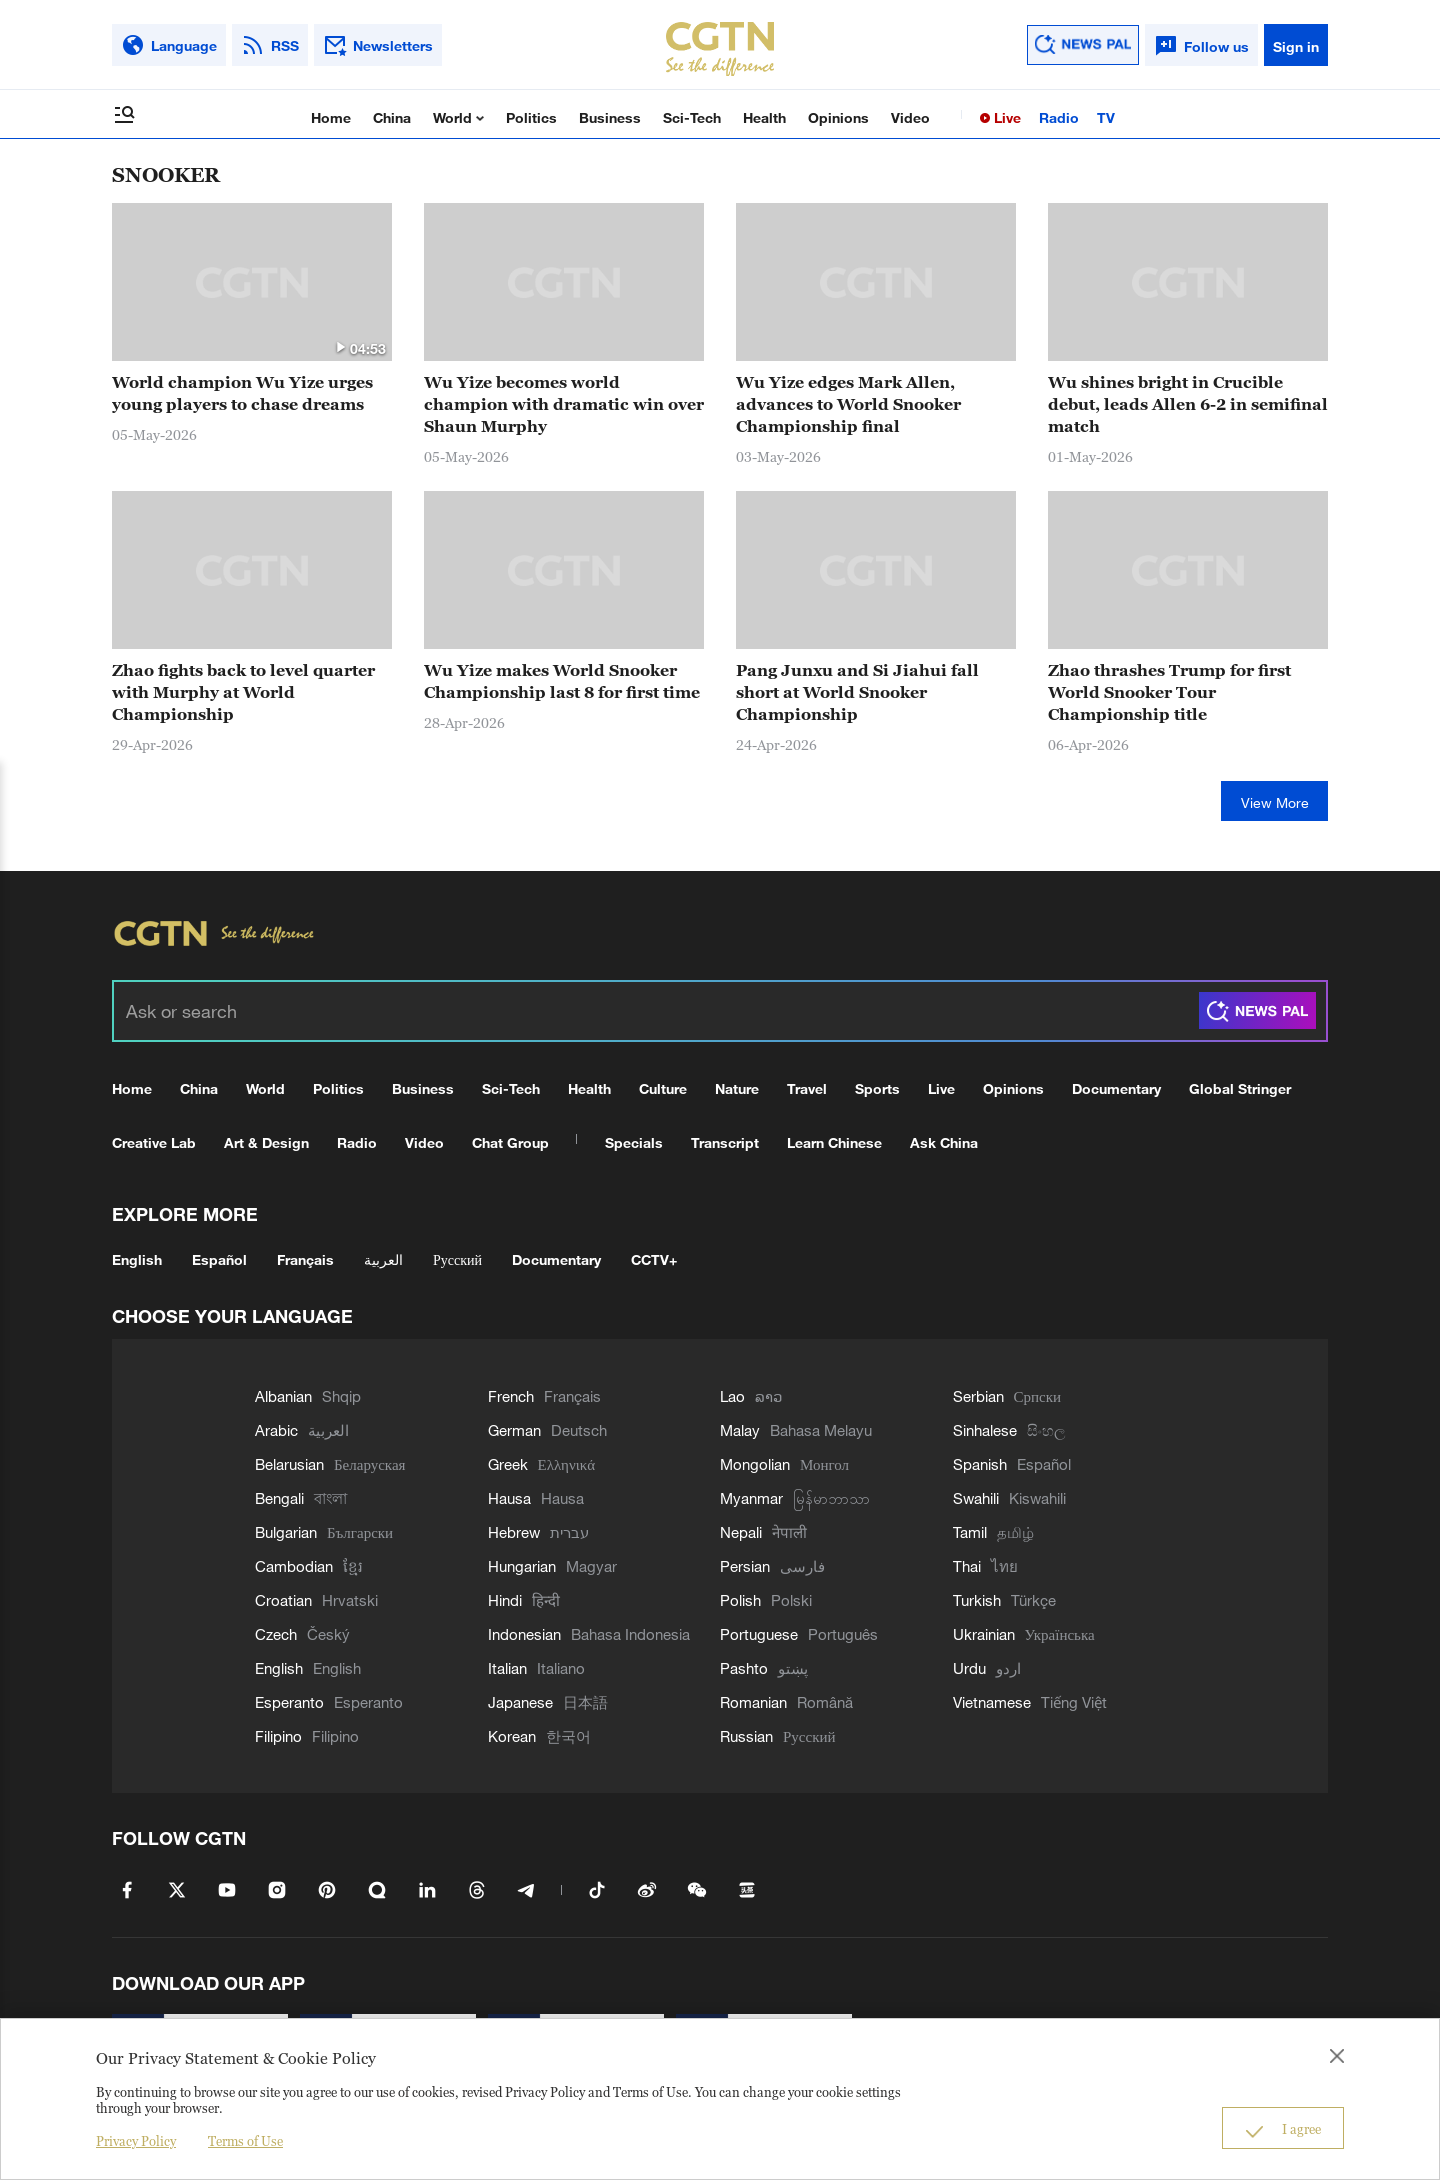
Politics (531, 117)
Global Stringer (1240, 1088)
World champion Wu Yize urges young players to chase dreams (242, 393)
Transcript (725, 1142)
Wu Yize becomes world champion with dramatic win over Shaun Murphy (564, 404)
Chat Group (510, 1142)
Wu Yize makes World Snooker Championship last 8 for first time (562, 681)
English (137, 1259)
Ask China (944, 1142)
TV (1106, 117)
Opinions (838, 117)
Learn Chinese (834, 1142)
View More (1275, 802)
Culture (663, 1088)
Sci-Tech (692, 117)
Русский (457, 1259)
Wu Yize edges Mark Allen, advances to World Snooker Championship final (848, 404)
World (454, 117)
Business (610, 117)
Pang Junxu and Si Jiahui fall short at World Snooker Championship (857, 692)
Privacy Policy (136, 2141)
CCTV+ (654, 1259)
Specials (634, 1142)
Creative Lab (154, 1142)
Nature (737, 1088)
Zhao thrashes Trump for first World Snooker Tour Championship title (1169, 692)
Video (910, 117)
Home (331, 117)
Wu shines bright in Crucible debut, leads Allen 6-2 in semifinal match (1188, 404)
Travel (807, 1088)
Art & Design (266, 1142)
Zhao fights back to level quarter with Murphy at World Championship (243, 692)
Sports (877, 1088)
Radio (1059, 117)
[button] (340, 347)
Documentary (1116, 1088)
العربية (383, 1259)
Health (764, 117)
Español (219, 1259)
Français (305, 1259)
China (392, 117)
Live (1005, 117)
